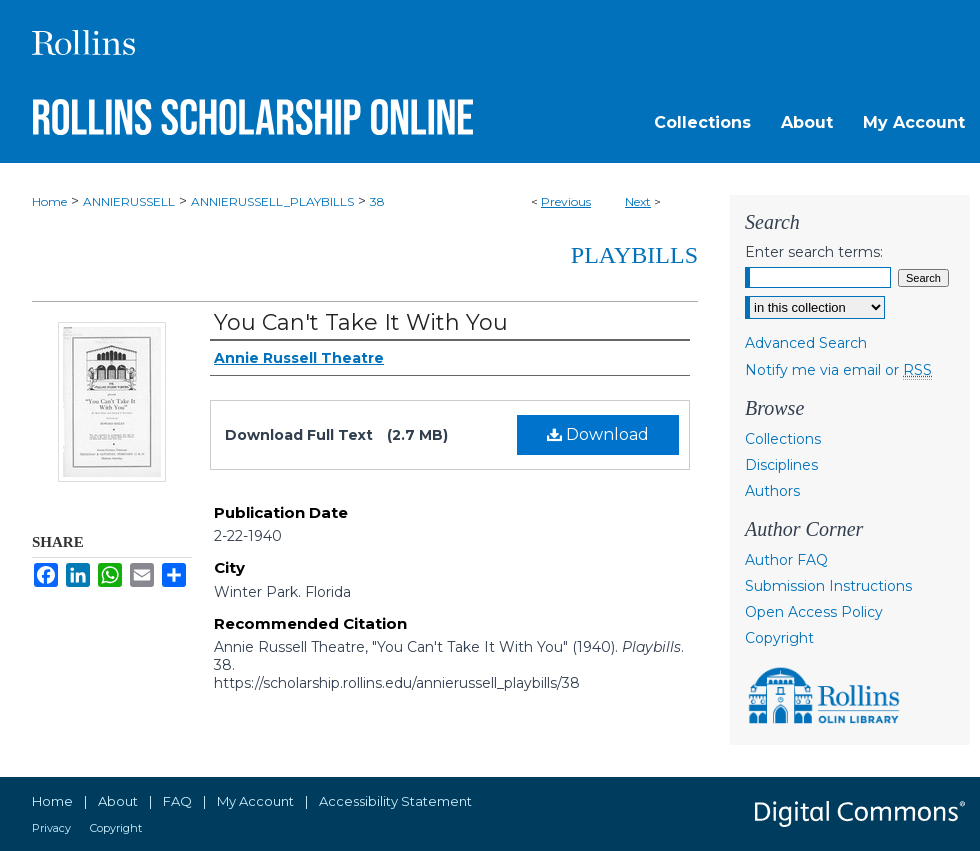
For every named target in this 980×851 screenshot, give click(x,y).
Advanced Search (806, 343)
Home (49, 201)
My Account (255, 801)
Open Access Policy (814, 612)
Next (638, 201)
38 (377, 201)
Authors (772, 491)
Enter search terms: (814, 252)
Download (598, 434)
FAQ (177, 801)
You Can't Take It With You (361, 322)
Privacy (51, 828)
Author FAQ (786, 560)
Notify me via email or (838, 370)
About (118, 801)
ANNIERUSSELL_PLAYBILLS (272, 201)
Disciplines (781, 465)
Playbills (634, 255)
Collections (783, 439)
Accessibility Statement (395, 801)
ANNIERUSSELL (129, 201)
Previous (566, 201)
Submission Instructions (828, 586)
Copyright (779, 638)
